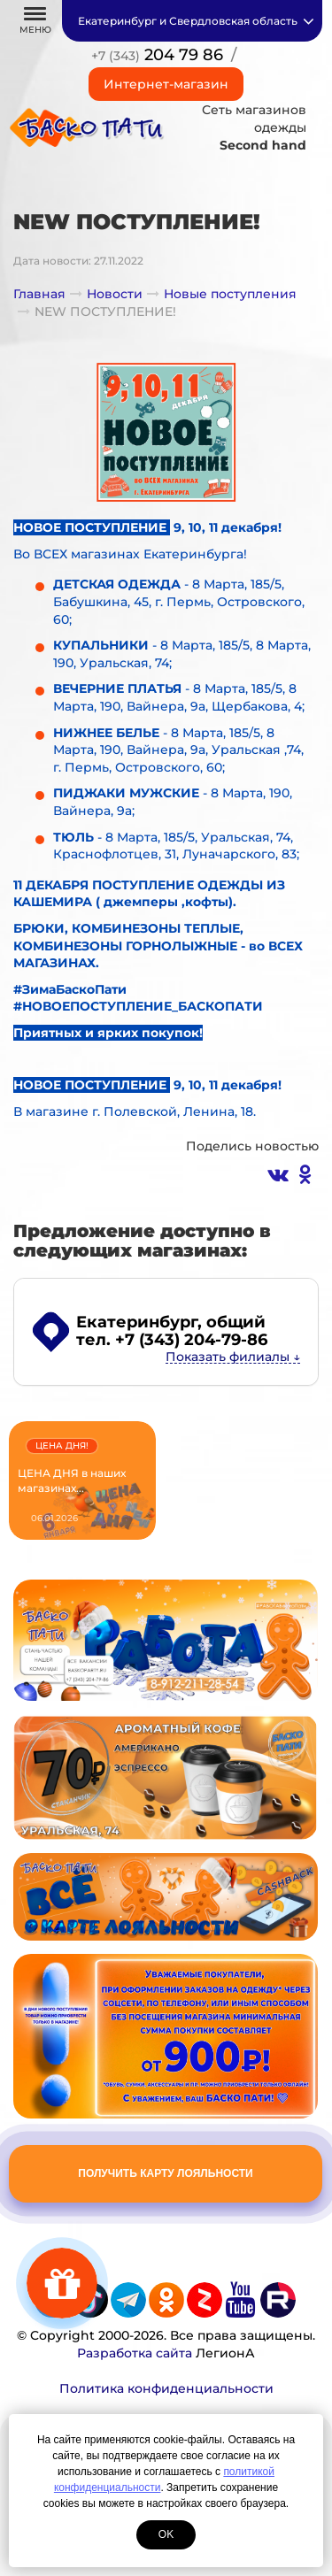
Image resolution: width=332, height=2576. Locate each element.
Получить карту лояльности (165, 2173)
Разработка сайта (134, 2353)
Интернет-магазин (166, 84)
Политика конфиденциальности (166, 2388)
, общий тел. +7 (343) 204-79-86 (171, 1331)
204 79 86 (157, 55)
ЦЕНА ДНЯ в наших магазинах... (72, 1480)
